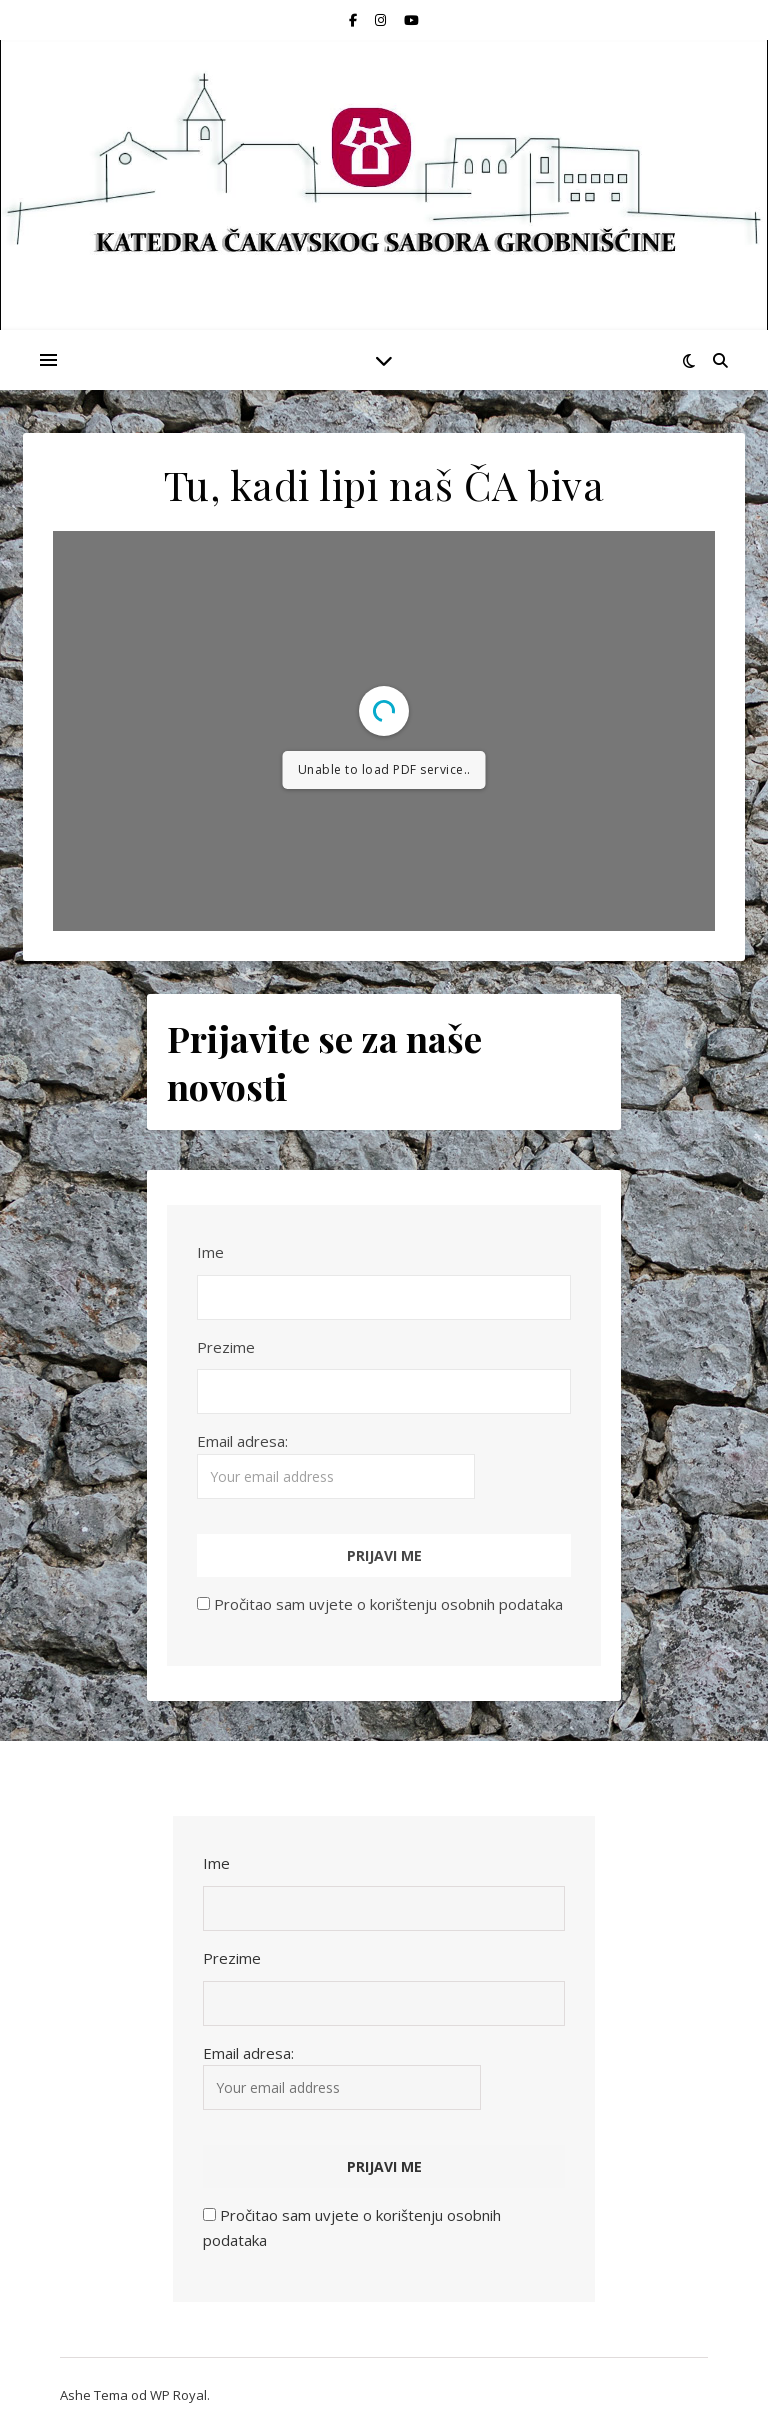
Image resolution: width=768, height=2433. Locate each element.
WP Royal (178, 2395)
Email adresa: (336, 1465)
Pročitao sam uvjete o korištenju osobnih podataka (388, 1604)
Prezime (226, 1347)
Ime (210, 1252)
